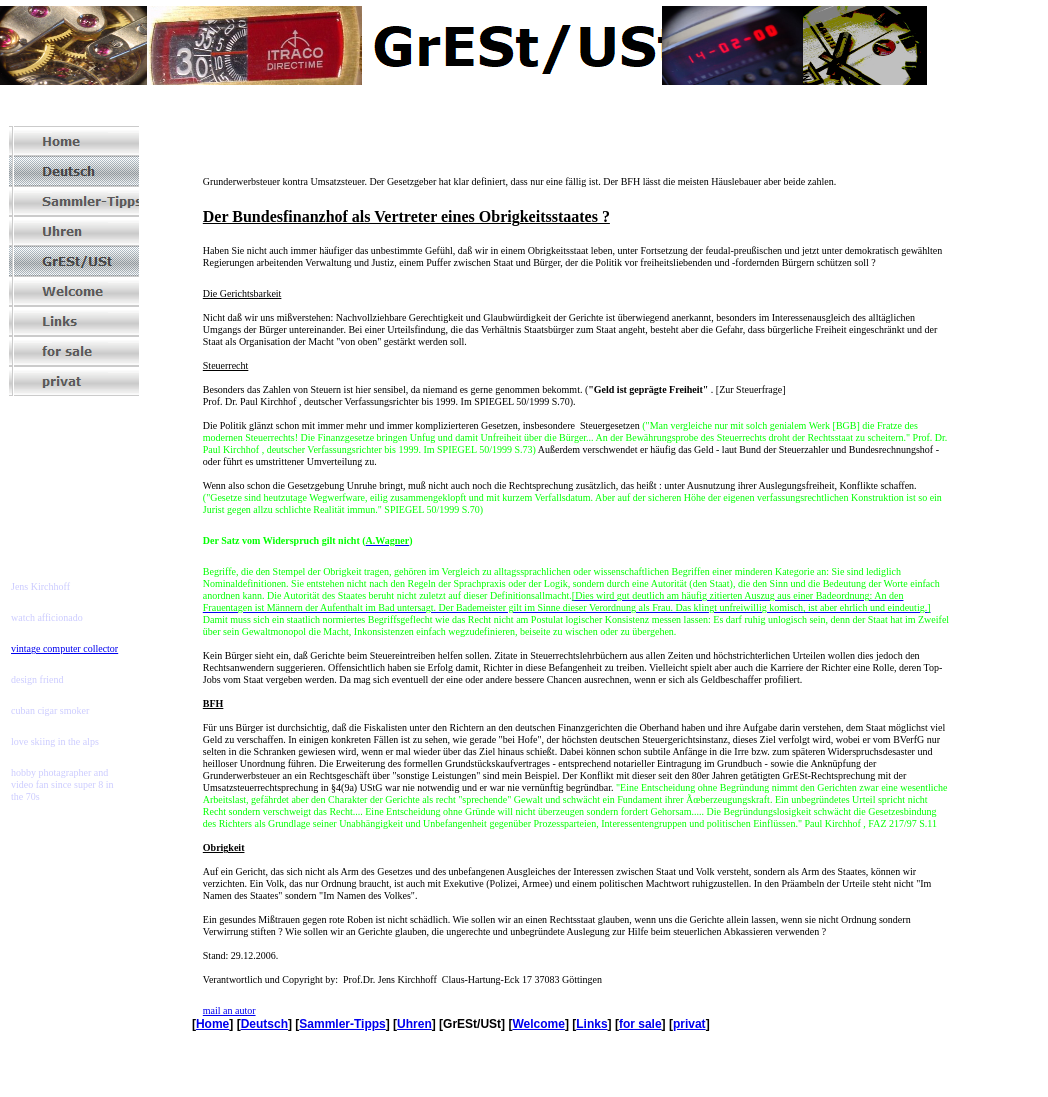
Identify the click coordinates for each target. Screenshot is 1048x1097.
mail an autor (229, 1010)
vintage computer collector (64, 648)
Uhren (414, 1024)
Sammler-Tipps (342, 1024)
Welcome (538, 1024)
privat (689, 1024)
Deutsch (264, 1024)
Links (591, 1024)
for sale (640, 1024)
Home (212, 1024)
